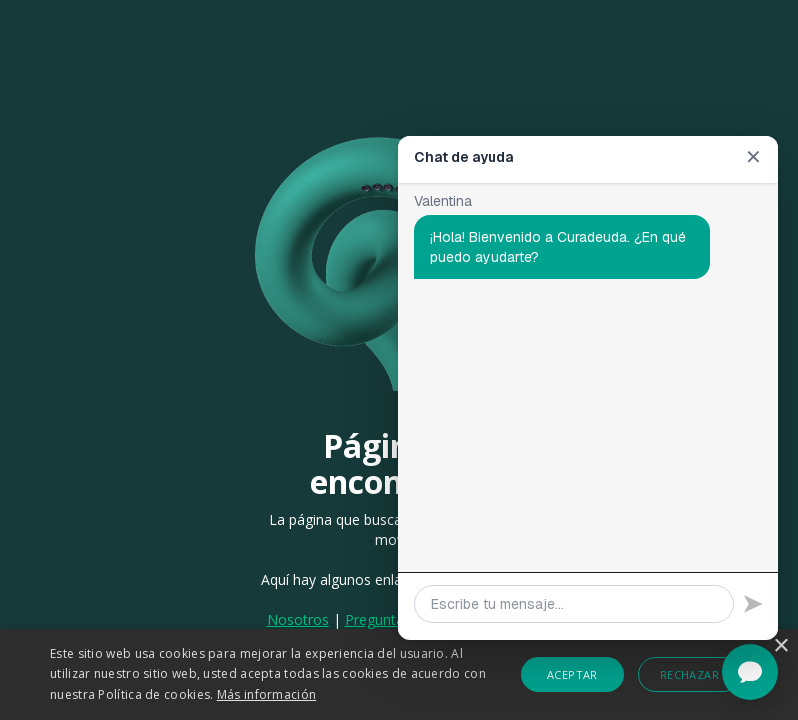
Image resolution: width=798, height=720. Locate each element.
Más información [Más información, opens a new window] (267, 694)
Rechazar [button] (689, 674)
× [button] (780, 646)
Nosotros (298, 619)
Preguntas (380, 619)
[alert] (399, 674)
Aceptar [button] (572, 674)
